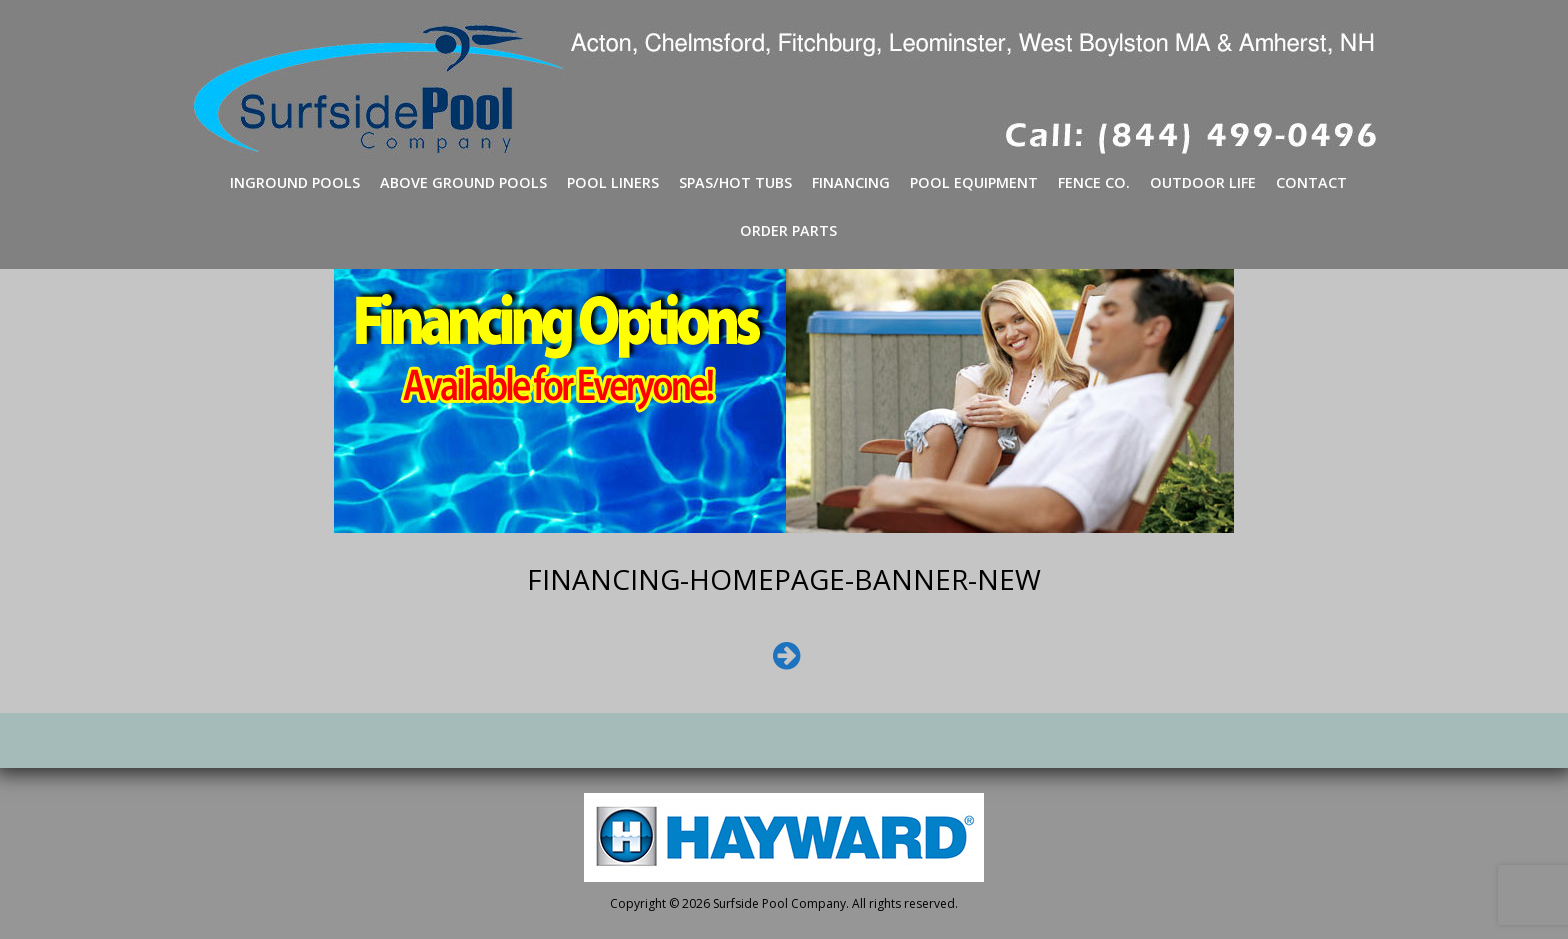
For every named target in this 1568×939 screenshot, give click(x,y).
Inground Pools (295, 182)
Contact (1311, 182)
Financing (851, 182)
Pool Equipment (974, 182)
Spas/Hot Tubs (735, 182)
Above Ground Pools (463, 182)
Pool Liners (613, 182)
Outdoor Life (1203, 182)
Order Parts (788, 230)
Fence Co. (1094, 182)
